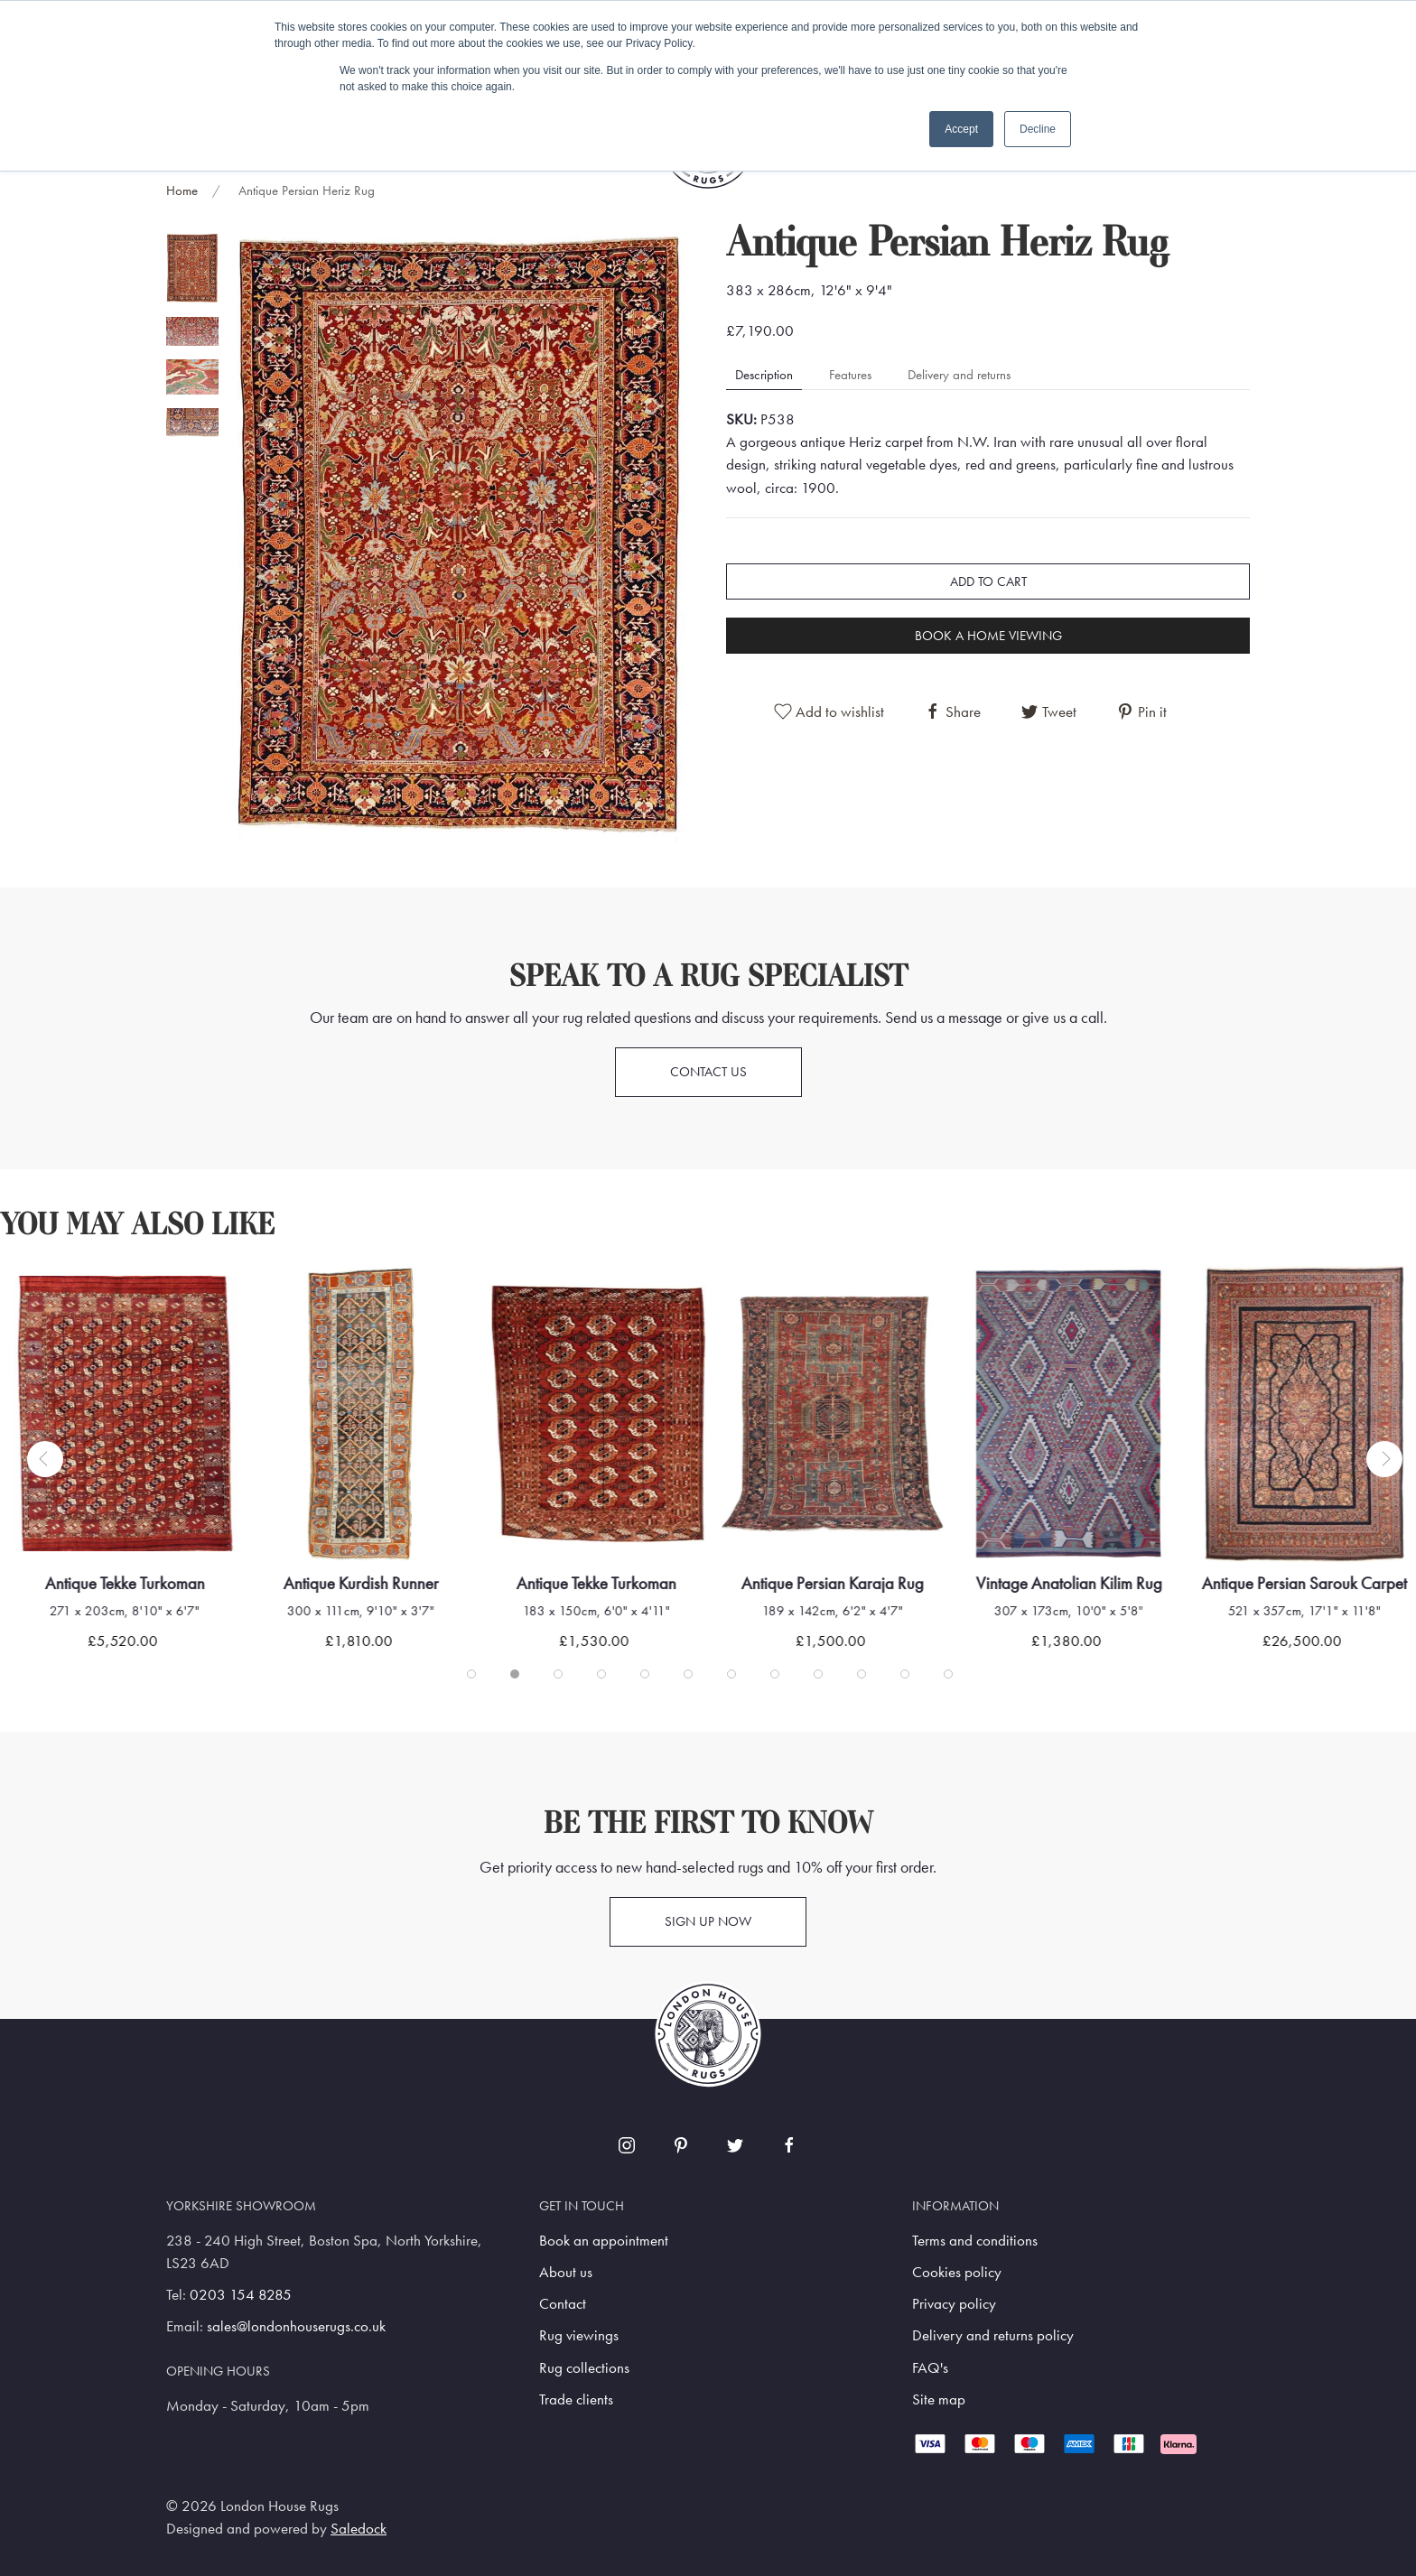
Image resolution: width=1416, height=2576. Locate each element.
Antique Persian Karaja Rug (832, 1583)
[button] (459, 534)
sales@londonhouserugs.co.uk (296, 2326)
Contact (562, 2303)
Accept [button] (961, 129)
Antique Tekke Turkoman (125, 1583)
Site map (938, 2399)
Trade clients (576, 2399)
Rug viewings (579, 2335)
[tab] (192, 267)
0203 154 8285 (241, 2294)
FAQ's (930, 2367)
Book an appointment (603, 2240)
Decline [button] (1038, 129)
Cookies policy (956, 2272)
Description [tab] (764, 375)
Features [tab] (850, 375)
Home (182, 190)
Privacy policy (954, 2303)
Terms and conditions (975, 2240)
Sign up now (708, 1921)
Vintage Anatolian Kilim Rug (1068, 1583)
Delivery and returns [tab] (959, 375)
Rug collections (584, 2367)
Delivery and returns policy (993, 2335)
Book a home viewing (988, 636)
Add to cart (988, 581)
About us (565, 2272)
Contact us (708, 1072)
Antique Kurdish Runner (360, 1583)
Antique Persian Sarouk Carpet (1304, 1583)
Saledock (359, 2528)
